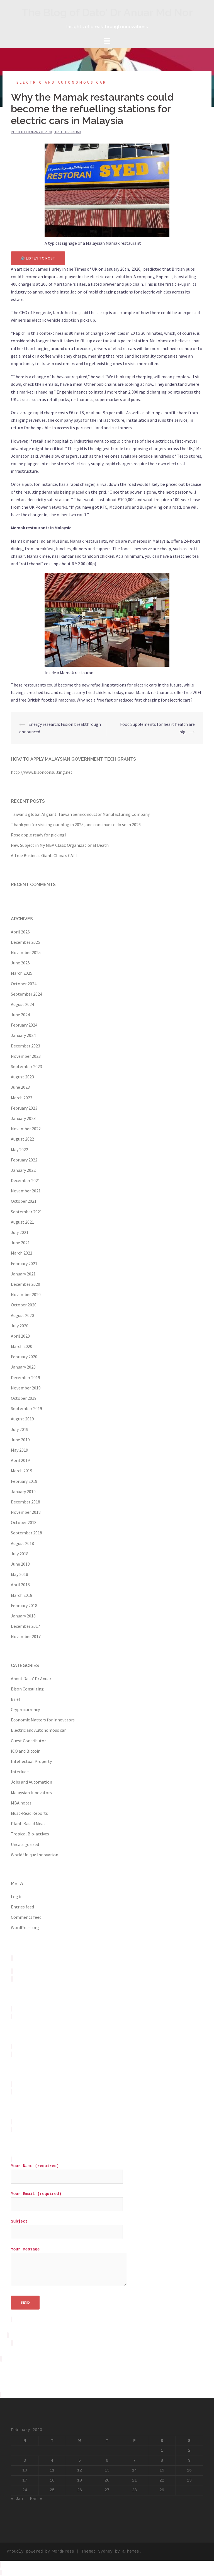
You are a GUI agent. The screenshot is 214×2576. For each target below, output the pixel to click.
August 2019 (22, 1419)
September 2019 (26, 1408)
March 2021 (21, 1253)
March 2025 (21, 973)
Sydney (105, 2551)
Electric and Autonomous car (61, 82)
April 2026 (20, 932)
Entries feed (22, 1907)
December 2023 (25, 1046)
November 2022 (26, 1128)
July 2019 (19, 1429)
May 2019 (19, 1450)
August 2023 (22, 1077)
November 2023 (26, 1056)
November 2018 (26, 1512)
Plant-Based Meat (28, 1823)
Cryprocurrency (25, 1709)
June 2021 (20, 1242)
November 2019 (26, 1388)
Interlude (20, 1771)
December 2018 (25, 1502)
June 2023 (20, 1087)
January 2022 (23, 1170)
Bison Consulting (27, 1689)
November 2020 (26, 1294)
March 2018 (21, 1595)
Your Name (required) (67, 2171)
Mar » (36, 2499)
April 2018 (20, 1584)
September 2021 (26, 1211)
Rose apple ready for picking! (38, 835)
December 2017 (25, 1626)
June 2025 (20, 963)
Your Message (69, 2267)
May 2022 (19, 1149)
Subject (67, 2226)
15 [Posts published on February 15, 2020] (161, 2470)
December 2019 (25, 1377)
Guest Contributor (28, 1740)
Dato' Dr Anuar (68, 132)
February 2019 (24, 1481)
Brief (15, 1699)
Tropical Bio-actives (30, 1834)
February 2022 (24, 1160)
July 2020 (19, 1325)
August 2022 (22, 1139)
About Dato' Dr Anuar (31, 1678)
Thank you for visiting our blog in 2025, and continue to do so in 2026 (76, 824)
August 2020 (22, 1315)
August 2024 (22, 1004)
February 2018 (24, 1605)
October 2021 (24, 1201)
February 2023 (24, 1108)
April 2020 (20, 1336)
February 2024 (24, 1025)
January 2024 (23, 1035)
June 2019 (20, 1439)
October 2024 (24, 983)
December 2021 (25, 1180)
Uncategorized (25, 1844)
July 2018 (19, 1553)
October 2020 (24, 1305)
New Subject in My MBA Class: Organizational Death (60, 845)
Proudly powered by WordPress (40, 2551)
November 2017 (26, 1636)
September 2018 (26, 1533)
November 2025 (26, 952)
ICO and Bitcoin (25, 1751)
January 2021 (23, 1274)
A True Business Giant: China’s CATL (44, 855)
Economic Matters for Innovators (43, 1720)
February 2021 (24, 1263)
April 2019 (20, 1460)
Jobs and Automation (31, 1782)
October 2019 (24, 1398)
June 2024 (20, 1014)
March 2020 (21, 1346)
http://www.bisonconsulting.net (41, 772)
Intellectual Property (31, 1761)
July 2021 (19, 1232)
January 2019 (23, 1491)
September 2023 (26, 1066)
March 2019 (21, 1470)
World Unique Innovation (34, 1854)
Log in (17, 1896)
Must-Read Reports (29, 1813)
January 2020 (23, 1367)
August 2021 (22, 1222)
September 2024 (26, 994)
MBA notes (21, 1803)
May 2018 (19, 1574)
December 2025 (25, 942)
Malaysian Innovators (31, 1792)
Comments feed (26, 1917)
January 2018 (23, 1616)
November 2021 (26, 1191)
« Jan (17, 2499)
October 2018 (24, 1522)
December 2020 (25, 1284)
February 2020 (24, 1356)
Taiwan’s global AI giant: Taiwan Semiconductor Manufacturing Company (80, 814)
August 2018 (22, 1543)
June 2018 (20, 1564)
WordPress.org (25, 1927)
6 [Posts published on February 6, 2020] (107, 2460)
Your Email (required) (67, 2199)
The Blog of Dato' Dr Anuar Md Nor (107, 12)
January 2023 (23, 1118)
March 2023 (21, 1097)
